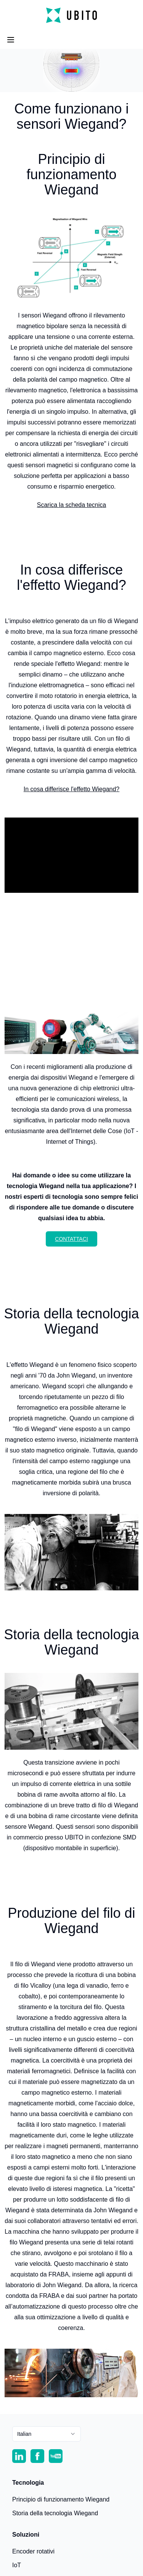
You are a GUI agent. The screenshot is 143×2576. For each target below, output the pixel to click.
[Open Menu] (10, 39)
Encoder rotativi (33, 2551)
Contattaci (71, 1239)
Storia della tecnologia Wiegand (55, 2513)
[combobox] (46, 2434)
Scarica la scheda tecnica (71, 505)
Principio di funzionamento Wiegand (60, 2499)
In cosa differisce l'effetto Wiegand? (72, 789)
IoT (16, 2565)
